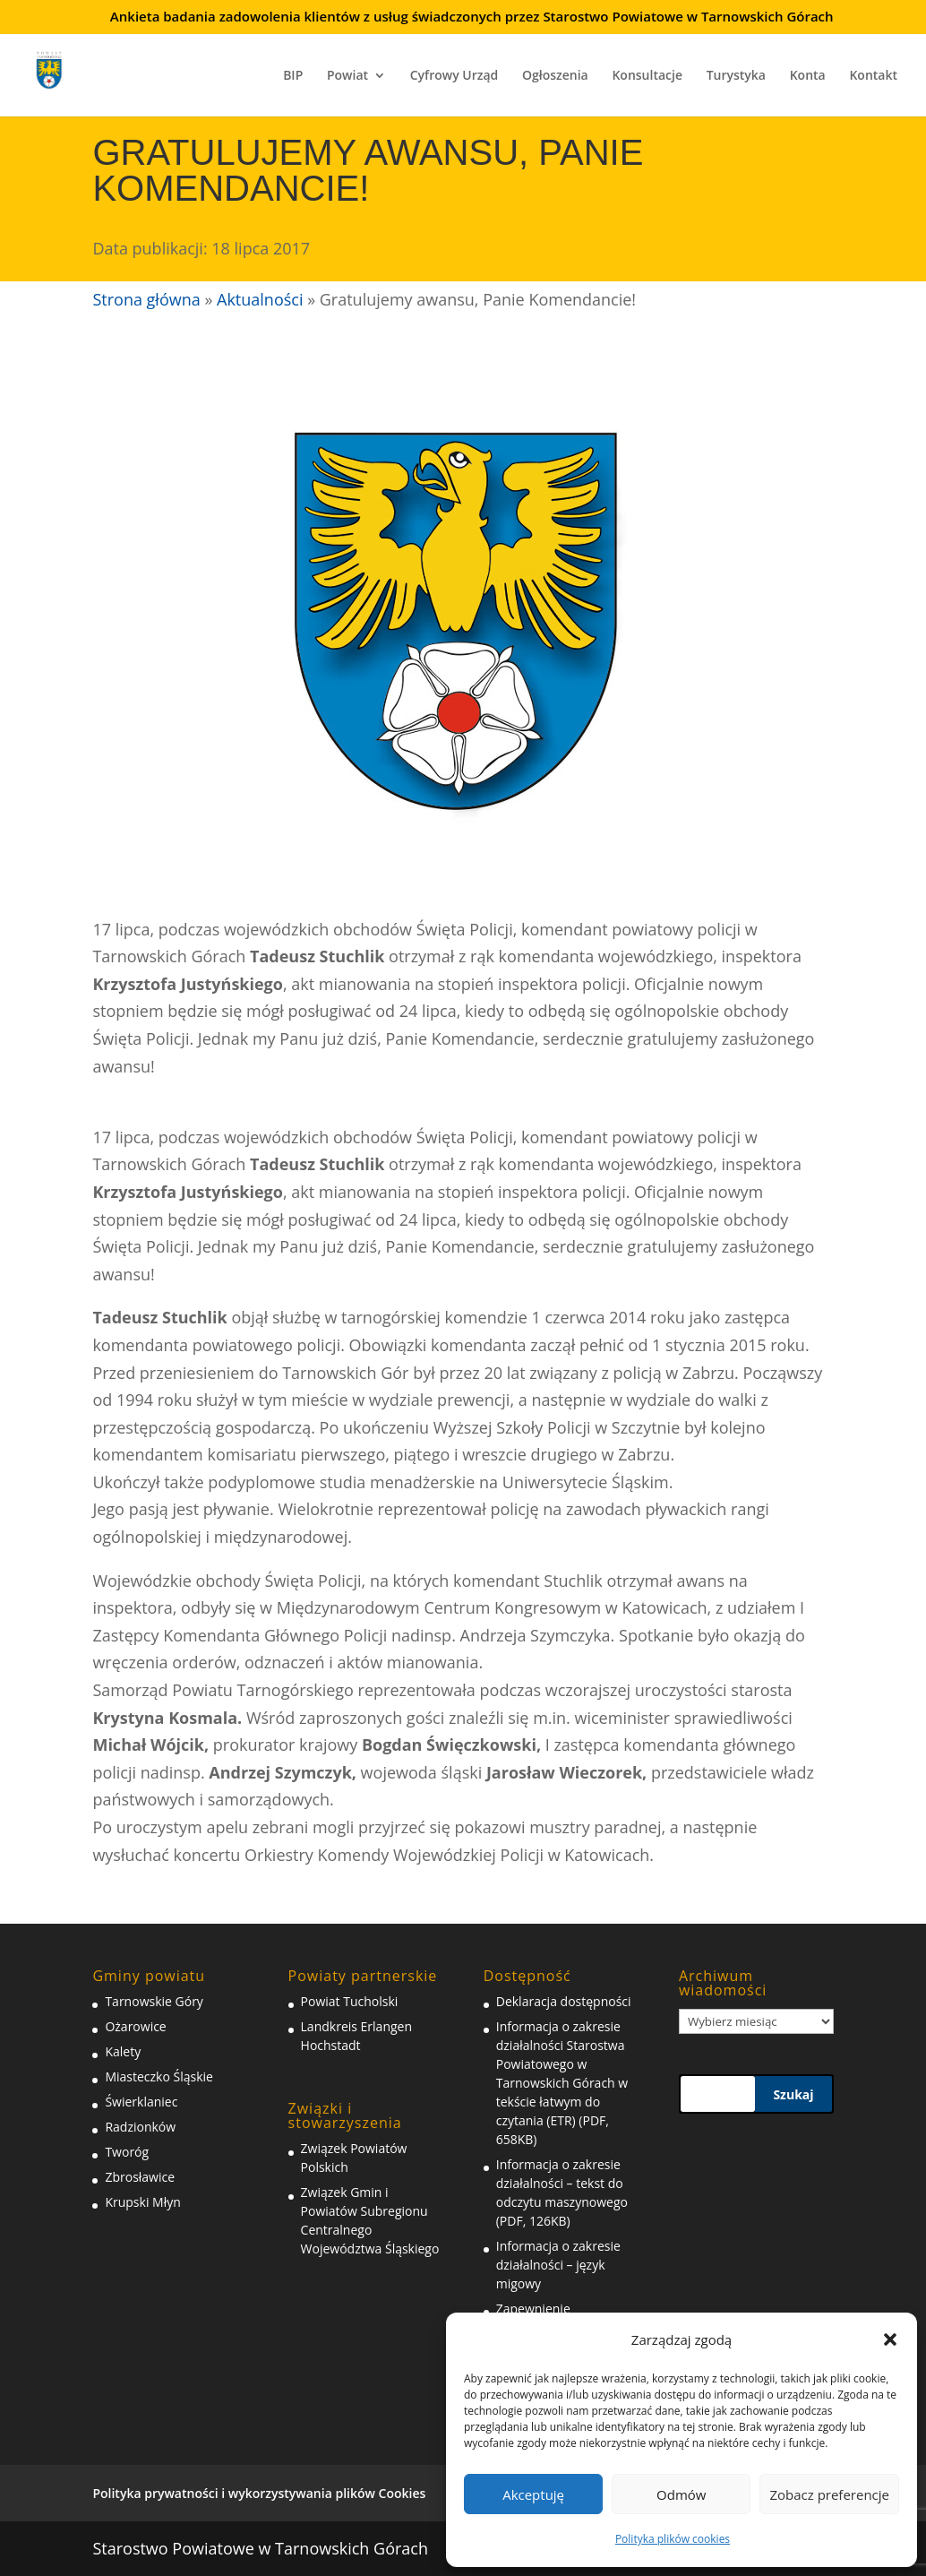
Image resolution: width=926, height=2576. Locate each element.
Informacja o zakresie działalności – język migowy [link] (558, 2264)
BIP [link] (293, 76)
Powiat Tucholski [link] (350, 2001)
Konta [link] (808, 76)
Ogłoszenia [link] (555, 76)
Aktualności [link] (260, 299)
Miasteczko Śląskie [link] (159, 2076)
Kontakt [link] (873, 76)
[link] (61, 67)
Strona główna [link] (146, 299)
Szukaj (793, 2094)
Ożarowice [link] (135, 2026)
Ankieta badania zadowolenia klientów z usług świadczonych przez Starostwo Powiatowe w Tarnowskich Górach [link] (472, 17)
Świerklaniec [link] (141, 2101)
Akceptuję (533, 2494)
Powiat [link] (347, 76)
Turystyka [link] (736, 76)
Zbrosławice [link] (140, 2176)
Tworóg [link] (127, 2151)
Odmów (681, 2494)
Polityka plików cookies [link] (672, 2538)
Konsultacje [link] (647, 76)
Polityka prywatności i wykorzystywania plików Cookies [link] (258, 2493)
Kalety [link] (123, 2051)
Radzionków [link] (140, 2126)
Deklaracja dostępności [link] (563, 2001)
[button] (890, 2339)
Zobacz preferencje (829, 2494)
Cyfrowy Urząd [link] (454, 76)
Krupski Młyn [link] (142, 2201)
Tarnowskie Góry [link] (153, 2001)
